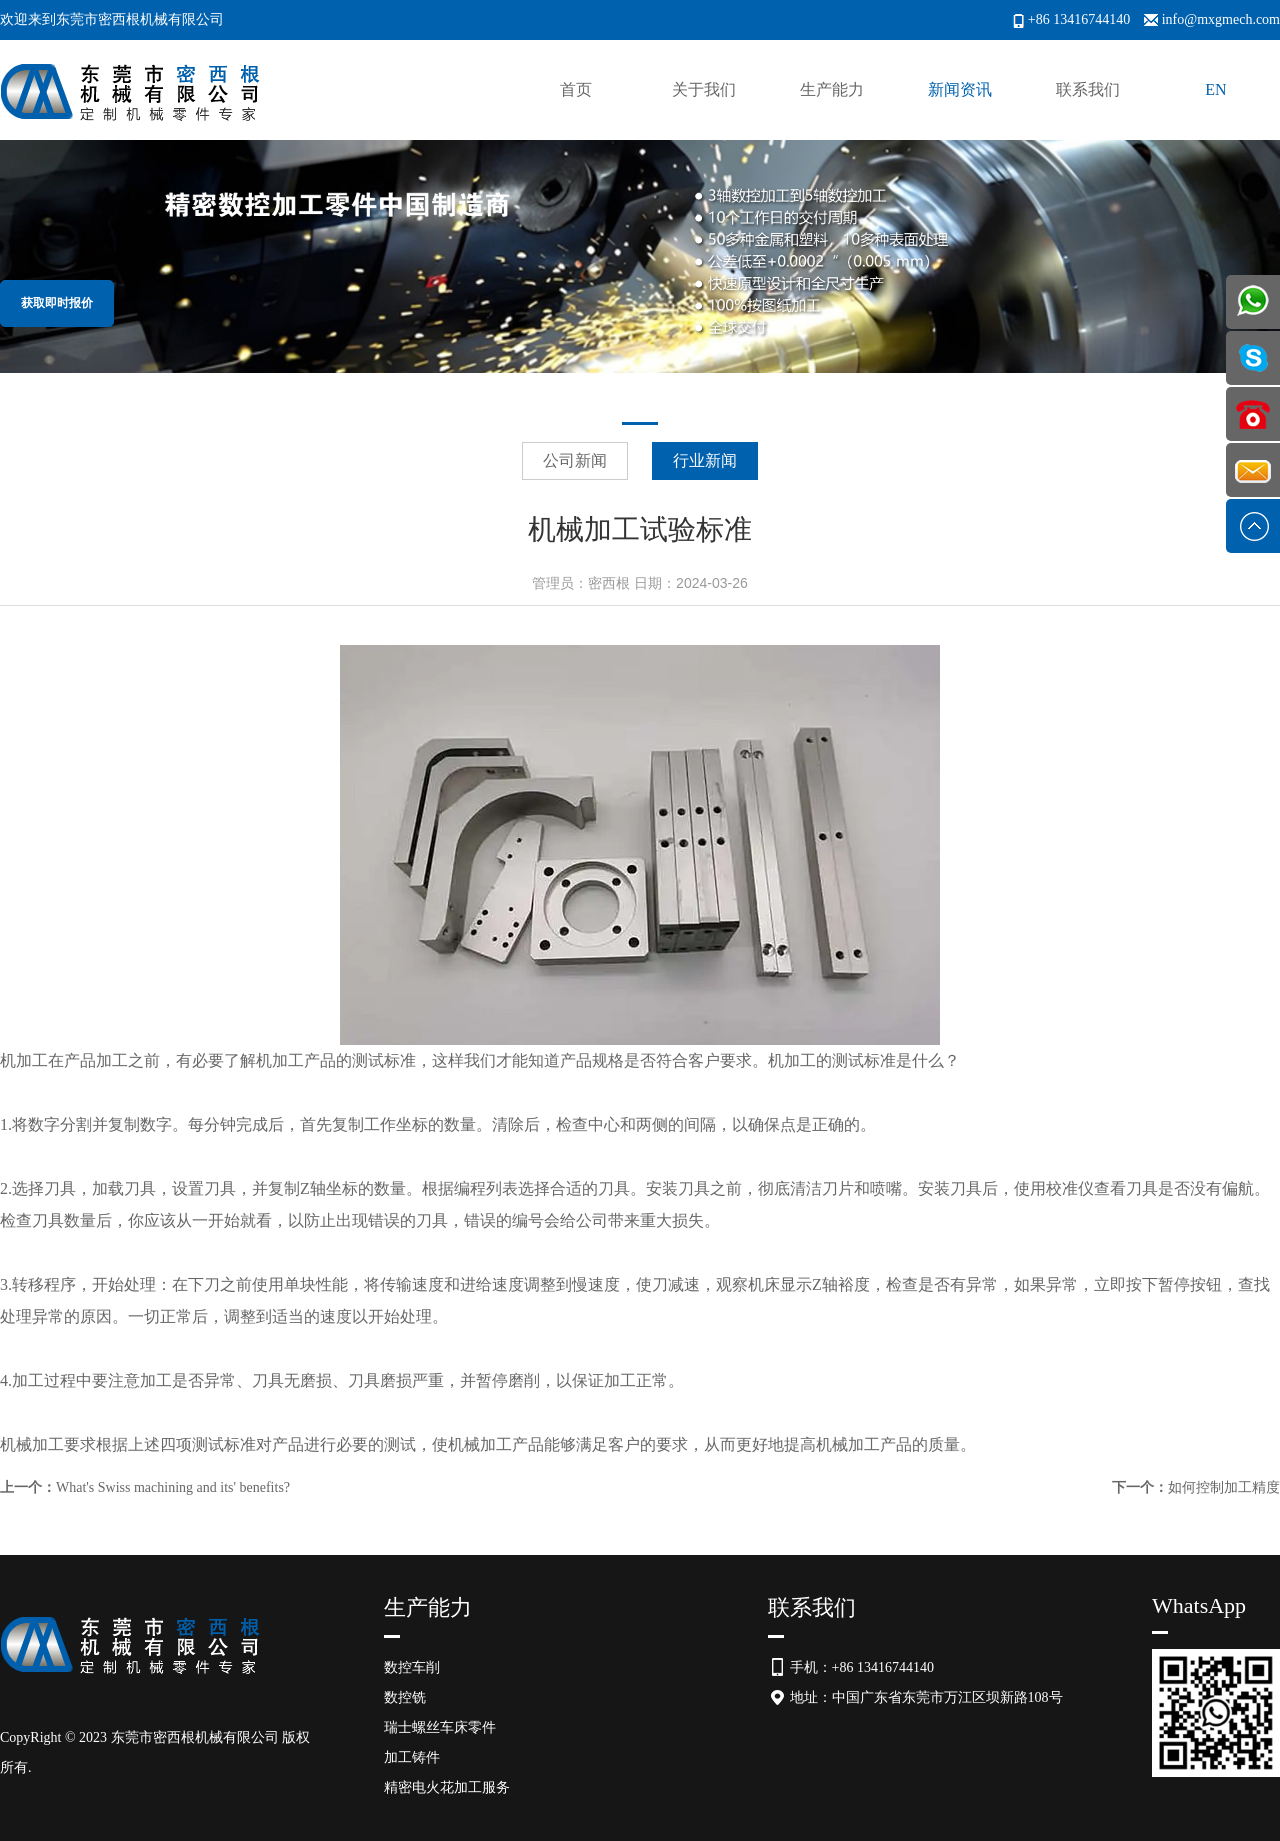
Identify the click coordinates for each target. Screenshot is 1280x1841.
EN (1215, 89)
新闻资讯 (960, 89)
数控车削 (412, 1667)
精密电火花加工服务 (447, 1787)
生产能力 (832, 89)
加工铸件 (412, 1757)
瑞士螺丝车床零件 (440, 1727)
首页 (576, 89)
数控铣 (405, 1697)
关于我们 (704, 89)
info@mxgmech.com (1221, 19)
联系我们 (1088, 89)
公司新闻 (575, 460)
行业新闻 (705, 460)
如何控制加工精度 (1224, 1487)
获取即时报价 (57, 303)
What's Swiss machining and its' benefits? (173, 1487)
